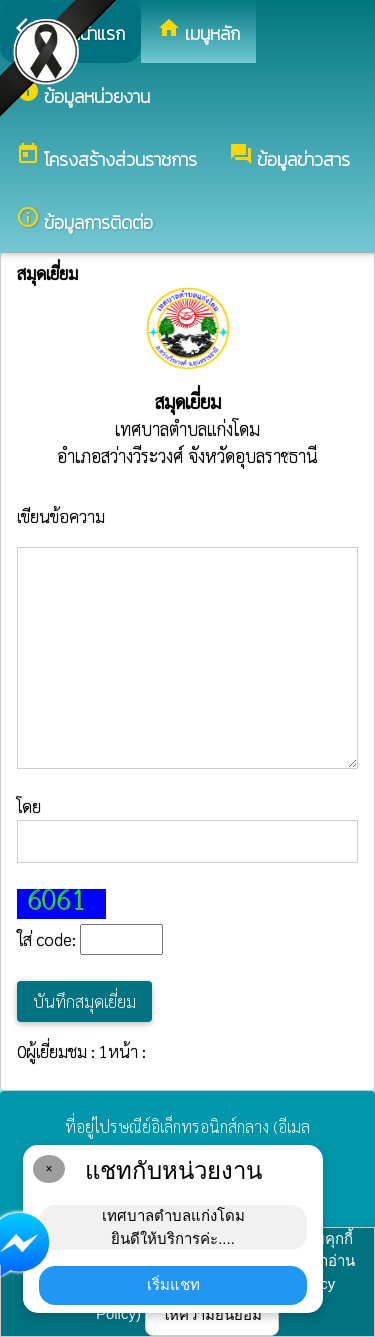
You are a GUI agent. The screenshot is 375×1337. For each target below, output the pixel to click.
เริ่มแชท (173, 1284)
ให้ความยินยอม (212, 1314)
